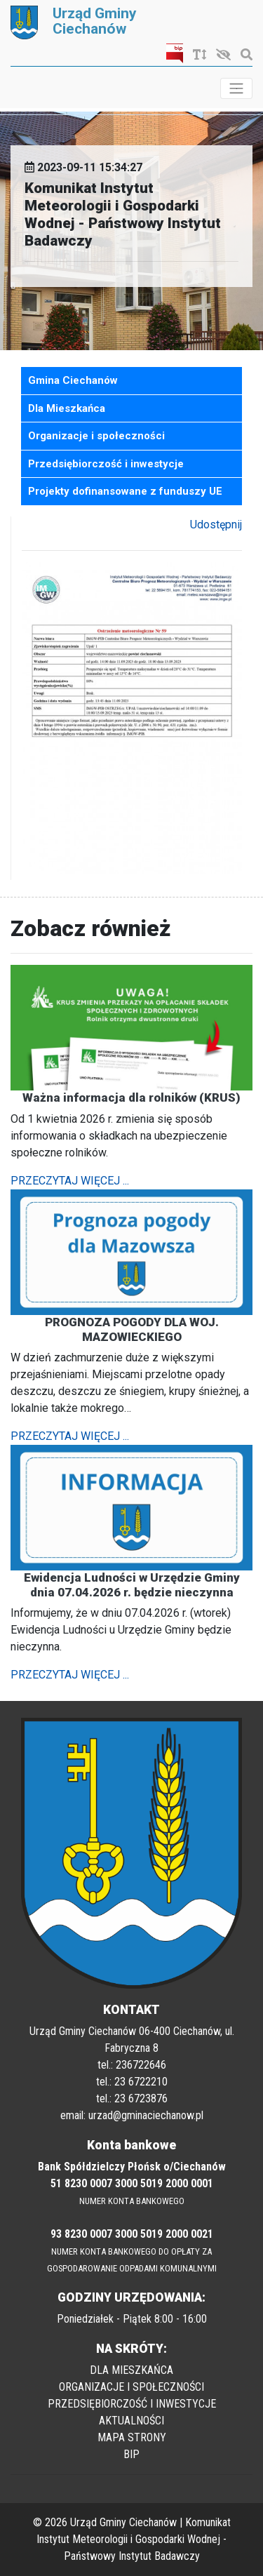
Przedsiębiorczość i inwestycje (106, 464)
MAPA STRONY (131, 2437)
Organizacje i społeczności (96, 435)
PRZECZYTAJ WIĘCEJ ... (70, 1180)
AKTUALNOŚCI (131, 2420)
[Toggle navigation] (236, 88)
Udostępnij (216, 524)
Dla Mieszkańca (66, 408)
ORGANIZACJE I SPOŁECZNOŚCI (131, 2387)
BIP (131, 2454)
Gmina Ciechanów (73, 380)
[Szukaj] (243, 55)
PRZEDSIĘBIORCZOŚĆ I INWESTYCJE (132, 2403)
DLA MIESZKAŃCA (131, 2370)
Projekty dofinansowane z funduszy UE (125, 491)
